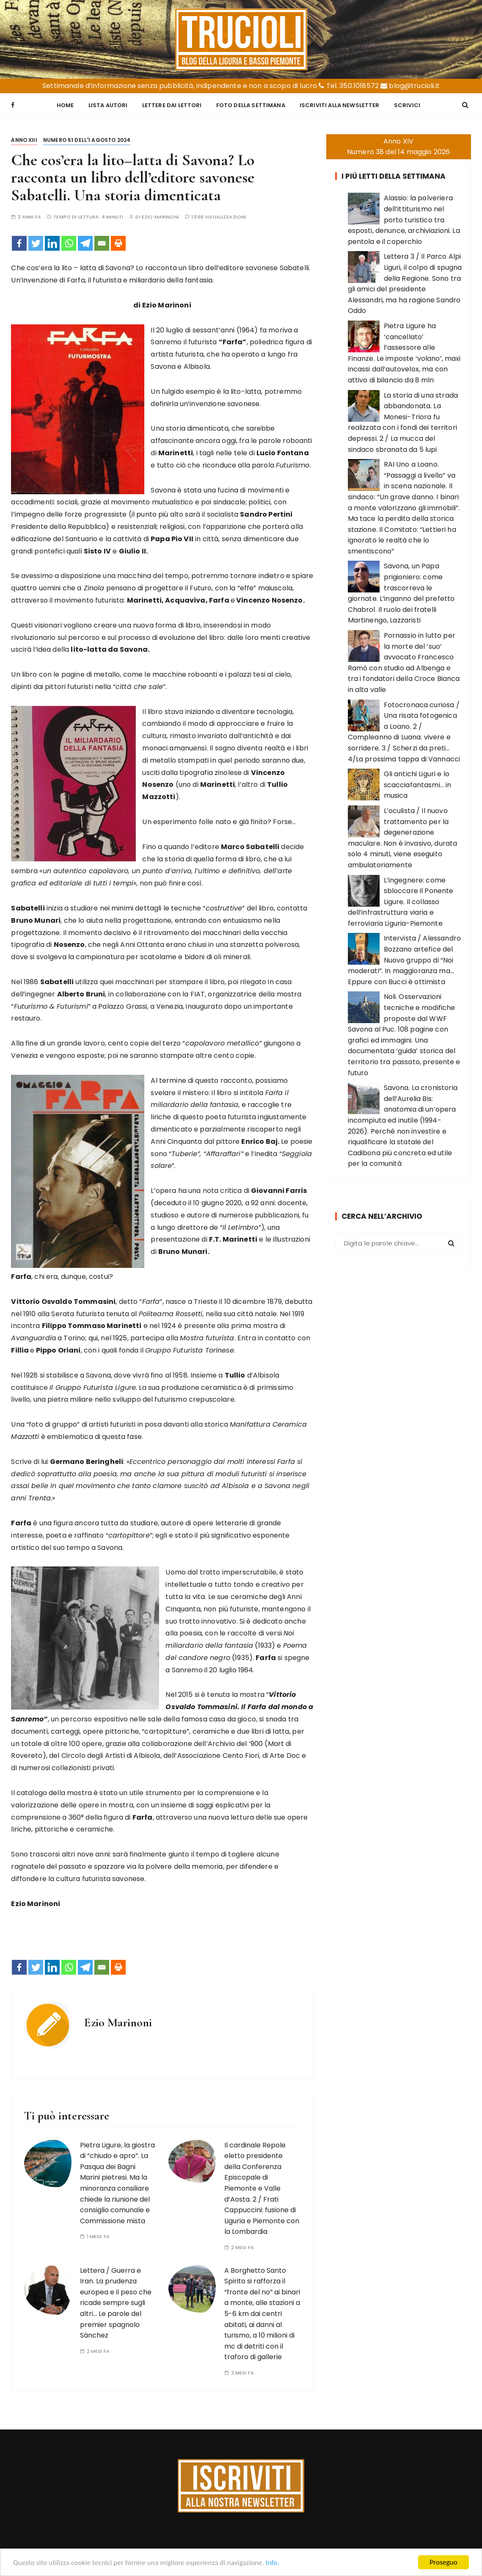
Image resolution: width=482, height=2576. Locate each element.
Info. (272, 2563)
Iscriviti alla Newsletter (340, 105)
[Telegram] (85, 243)
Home (65, 105)
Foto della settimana (250, 105)
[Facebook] (19, 243)
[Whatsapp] (68, 243)
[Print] (118, 243)
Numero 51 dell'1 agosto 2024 (86, 140)
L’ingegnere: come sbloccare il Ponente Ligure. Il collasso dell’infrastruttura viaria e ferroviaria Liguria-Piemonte (401, 901)
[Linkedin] (52, 243)
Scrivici (407, 105)
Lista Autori (108, 105)
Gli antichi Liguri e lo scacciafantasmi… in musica (418, 784)
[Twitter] (35, 243)
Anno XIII (24, 140)
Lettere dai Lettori (172, 105)
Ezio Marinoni (160, 217)
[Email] (101, 243)
